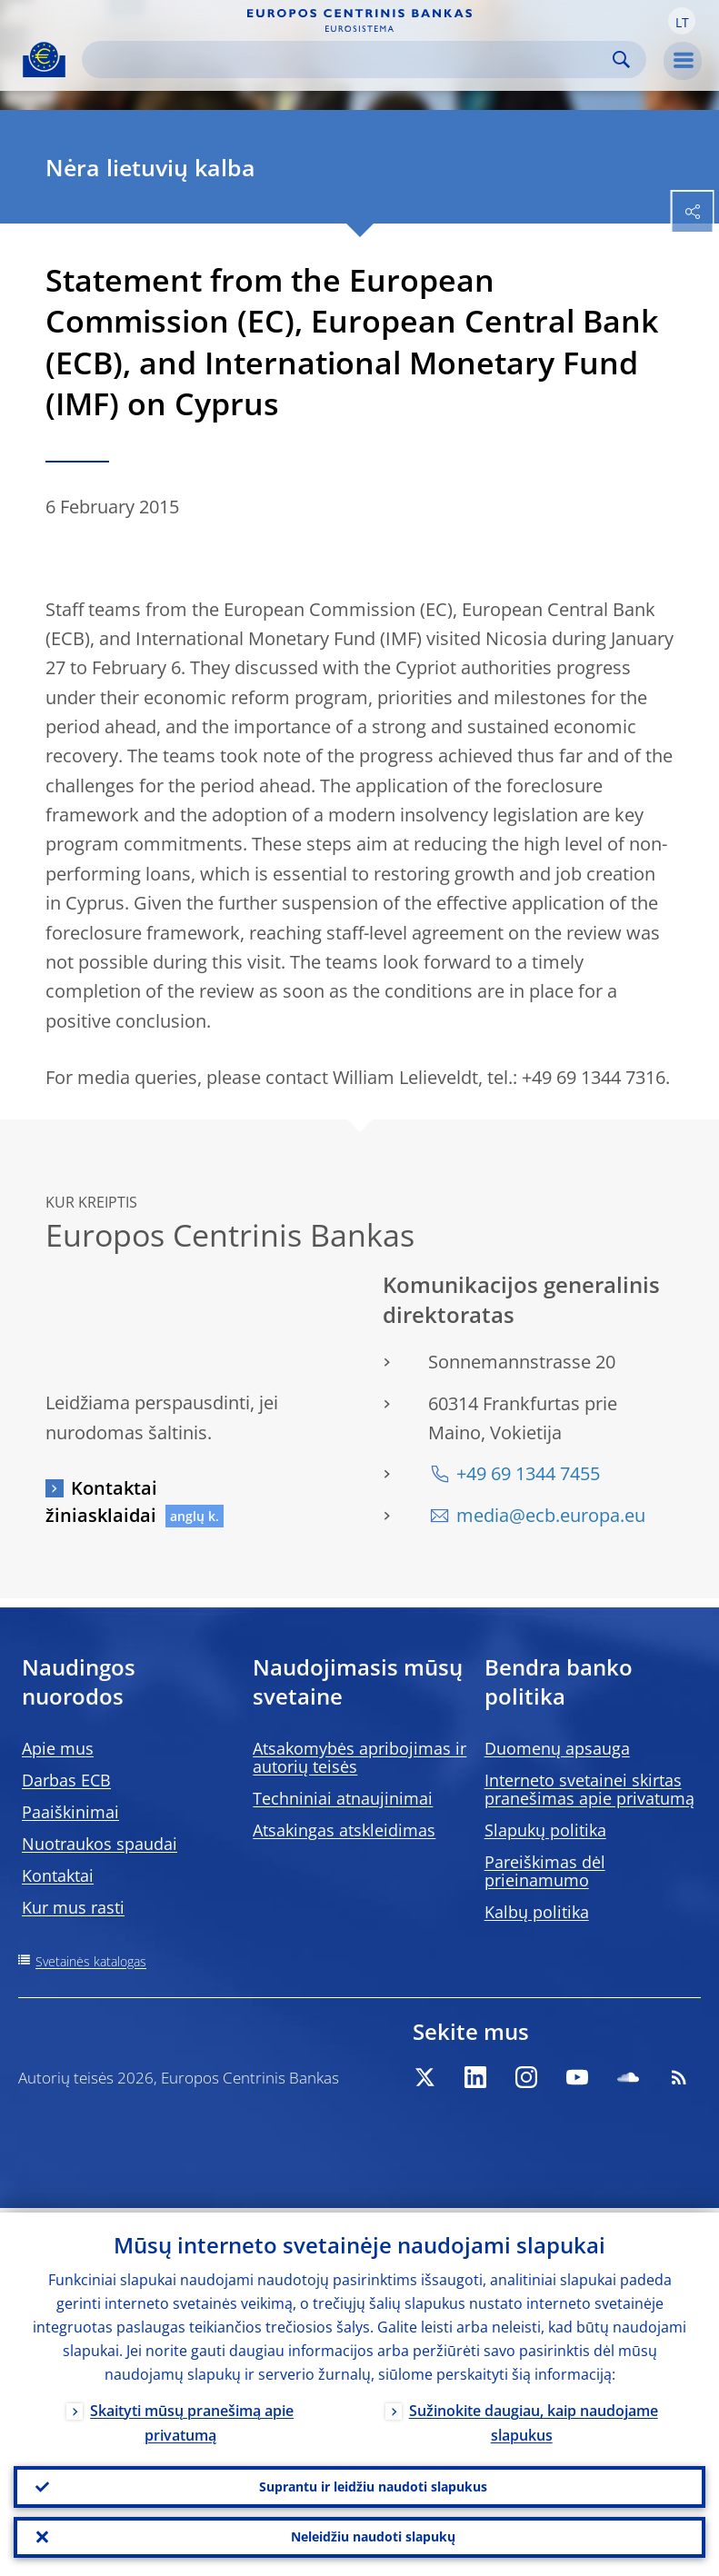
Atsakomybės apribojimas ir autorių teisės (359, 1757)
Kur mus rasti (73, 1907)
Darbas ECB (66, 1780)
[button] (681, 21)
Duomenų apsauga (557, 1748)
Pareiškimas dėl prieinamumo (544, 1871)
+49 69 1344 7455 (528, 1473)
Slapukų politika (545, 1830)
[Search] (349, 59)
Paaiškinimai (70, 1812)
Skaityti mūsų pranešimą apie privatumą (192, 2418)
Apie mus (58, 1748)
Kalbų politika (536, 1912)
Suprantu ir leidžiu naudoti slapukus (373, 2482)
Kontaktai (58, 1875)
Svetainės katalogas (90, 1961)
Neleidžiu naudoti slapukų (373, 2535)
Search (621, 59)
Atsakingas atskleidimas (344, 1830)
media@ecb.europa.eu (550, 1515)
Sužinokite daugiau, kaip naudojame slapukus (533, 2418)
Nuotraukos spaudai (99, 1844)
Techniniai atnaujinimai (343, 1798)
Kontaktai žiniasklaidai (101, 1501)
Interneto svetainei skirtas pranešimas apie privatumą (589, 1789)
